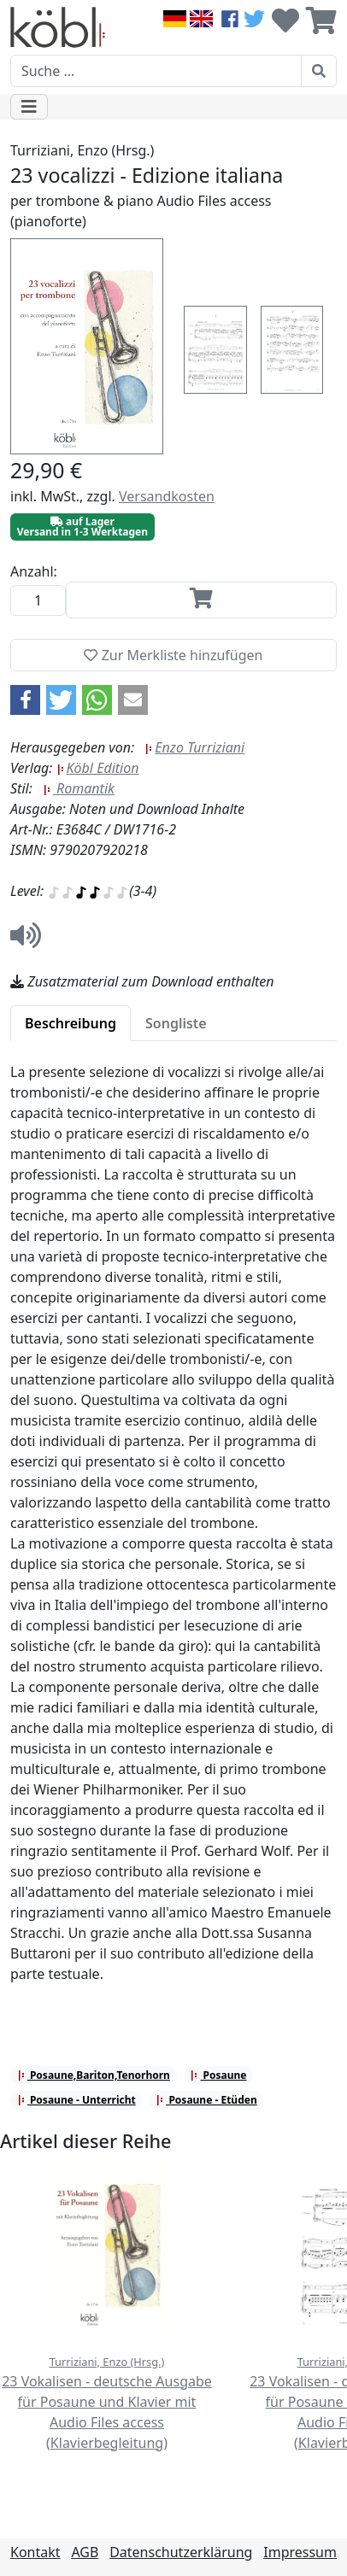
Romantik (79, 788)
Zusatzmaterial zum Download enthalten (142, 981)
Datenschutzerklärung (180, 2552)
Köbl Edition (97, 767)
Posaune (218, 2075)
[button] (25, 700)
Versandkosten (167, 496)
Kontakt (35, 2552)
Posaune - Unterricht (76, 2100)
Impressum (300, 2552)
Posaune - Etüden (206, 2100)
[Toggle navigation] (29, 107)
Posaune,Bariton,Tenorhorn (93, 2075)
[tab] (70, 1023)
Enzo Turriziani (194, 747)
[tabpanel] (173, 1533)
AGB (84, 2552)
